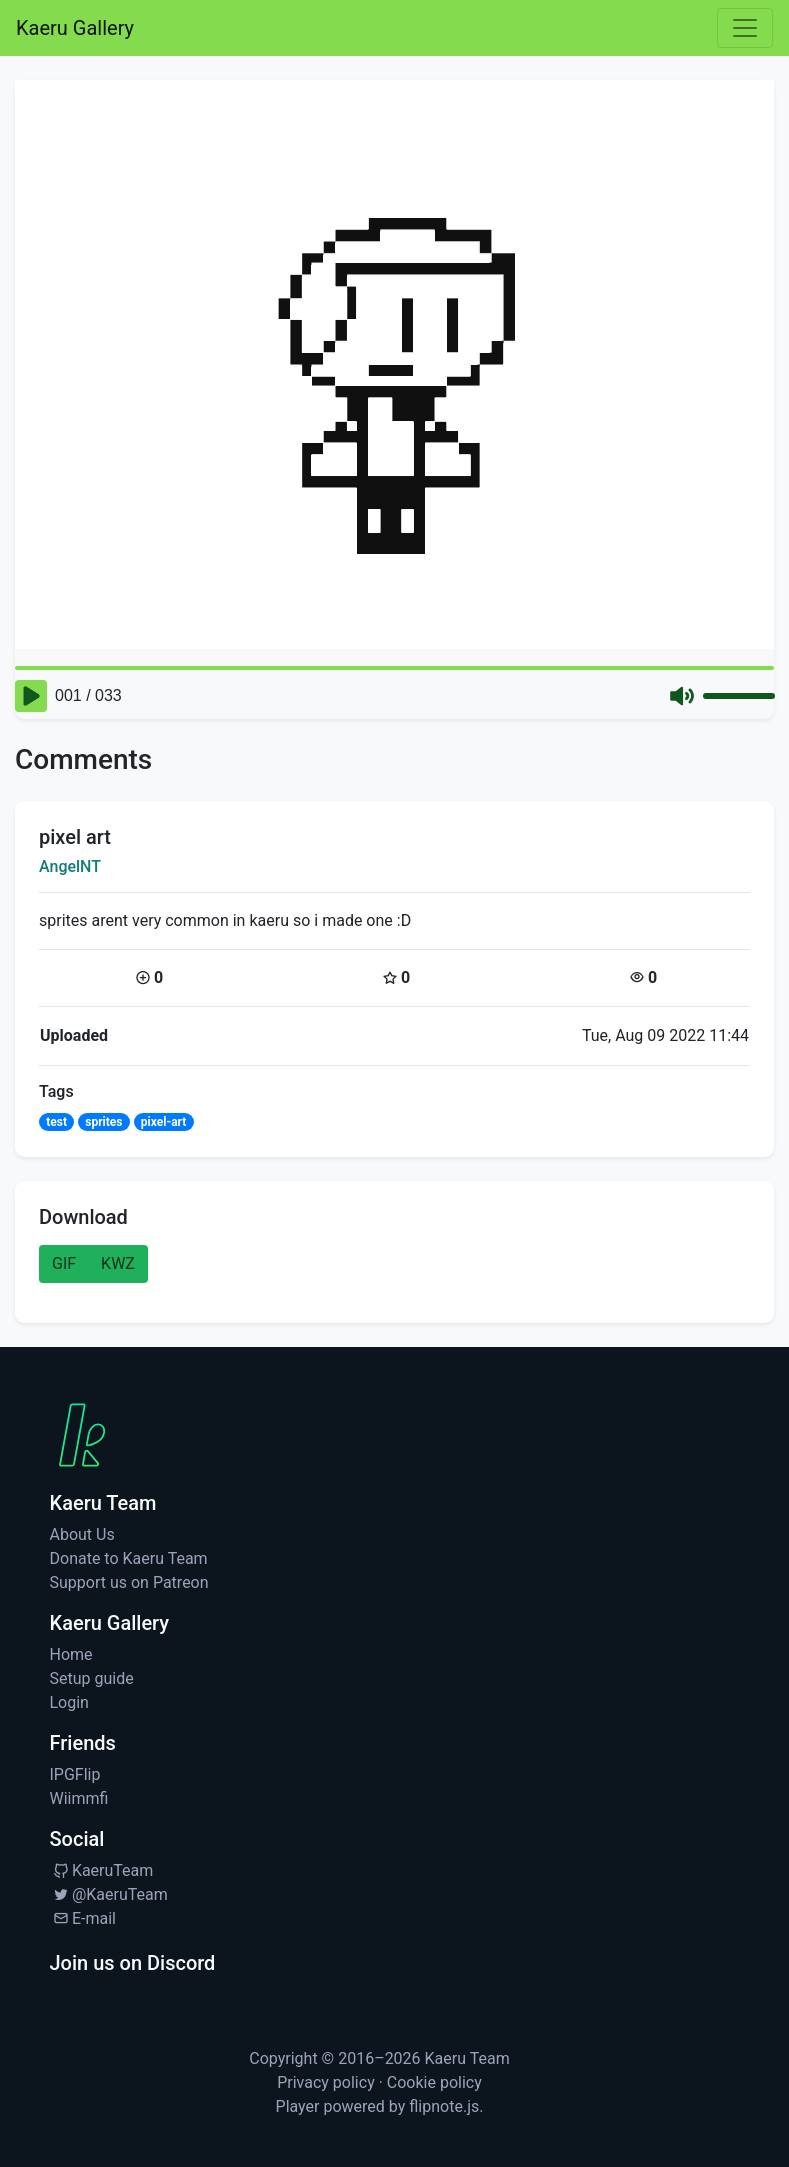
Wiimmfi (79, 1798)
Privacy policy (326, 2082)
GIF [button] (64, 1263)
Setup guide (92, 1678)
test (56, 1122)
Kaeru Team (467, 2058)
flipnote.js (444, 2106)
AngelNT (70, 866)
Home (71, 1654)
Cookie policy (434, 2082)
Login (69, 1702)
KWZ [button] (118, 1263)
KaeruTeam (102, 1870)
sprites (103, 1122)
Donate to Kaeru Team (129, 1558)
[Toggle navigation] (745, 28)
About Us (82, 1534)
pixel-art (163, 1122)
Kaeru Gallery (75, 28)
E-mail (83, 1918)
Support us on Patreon (129, 1582)
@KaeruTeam (109, 1894)
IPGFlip (75, 1774)
